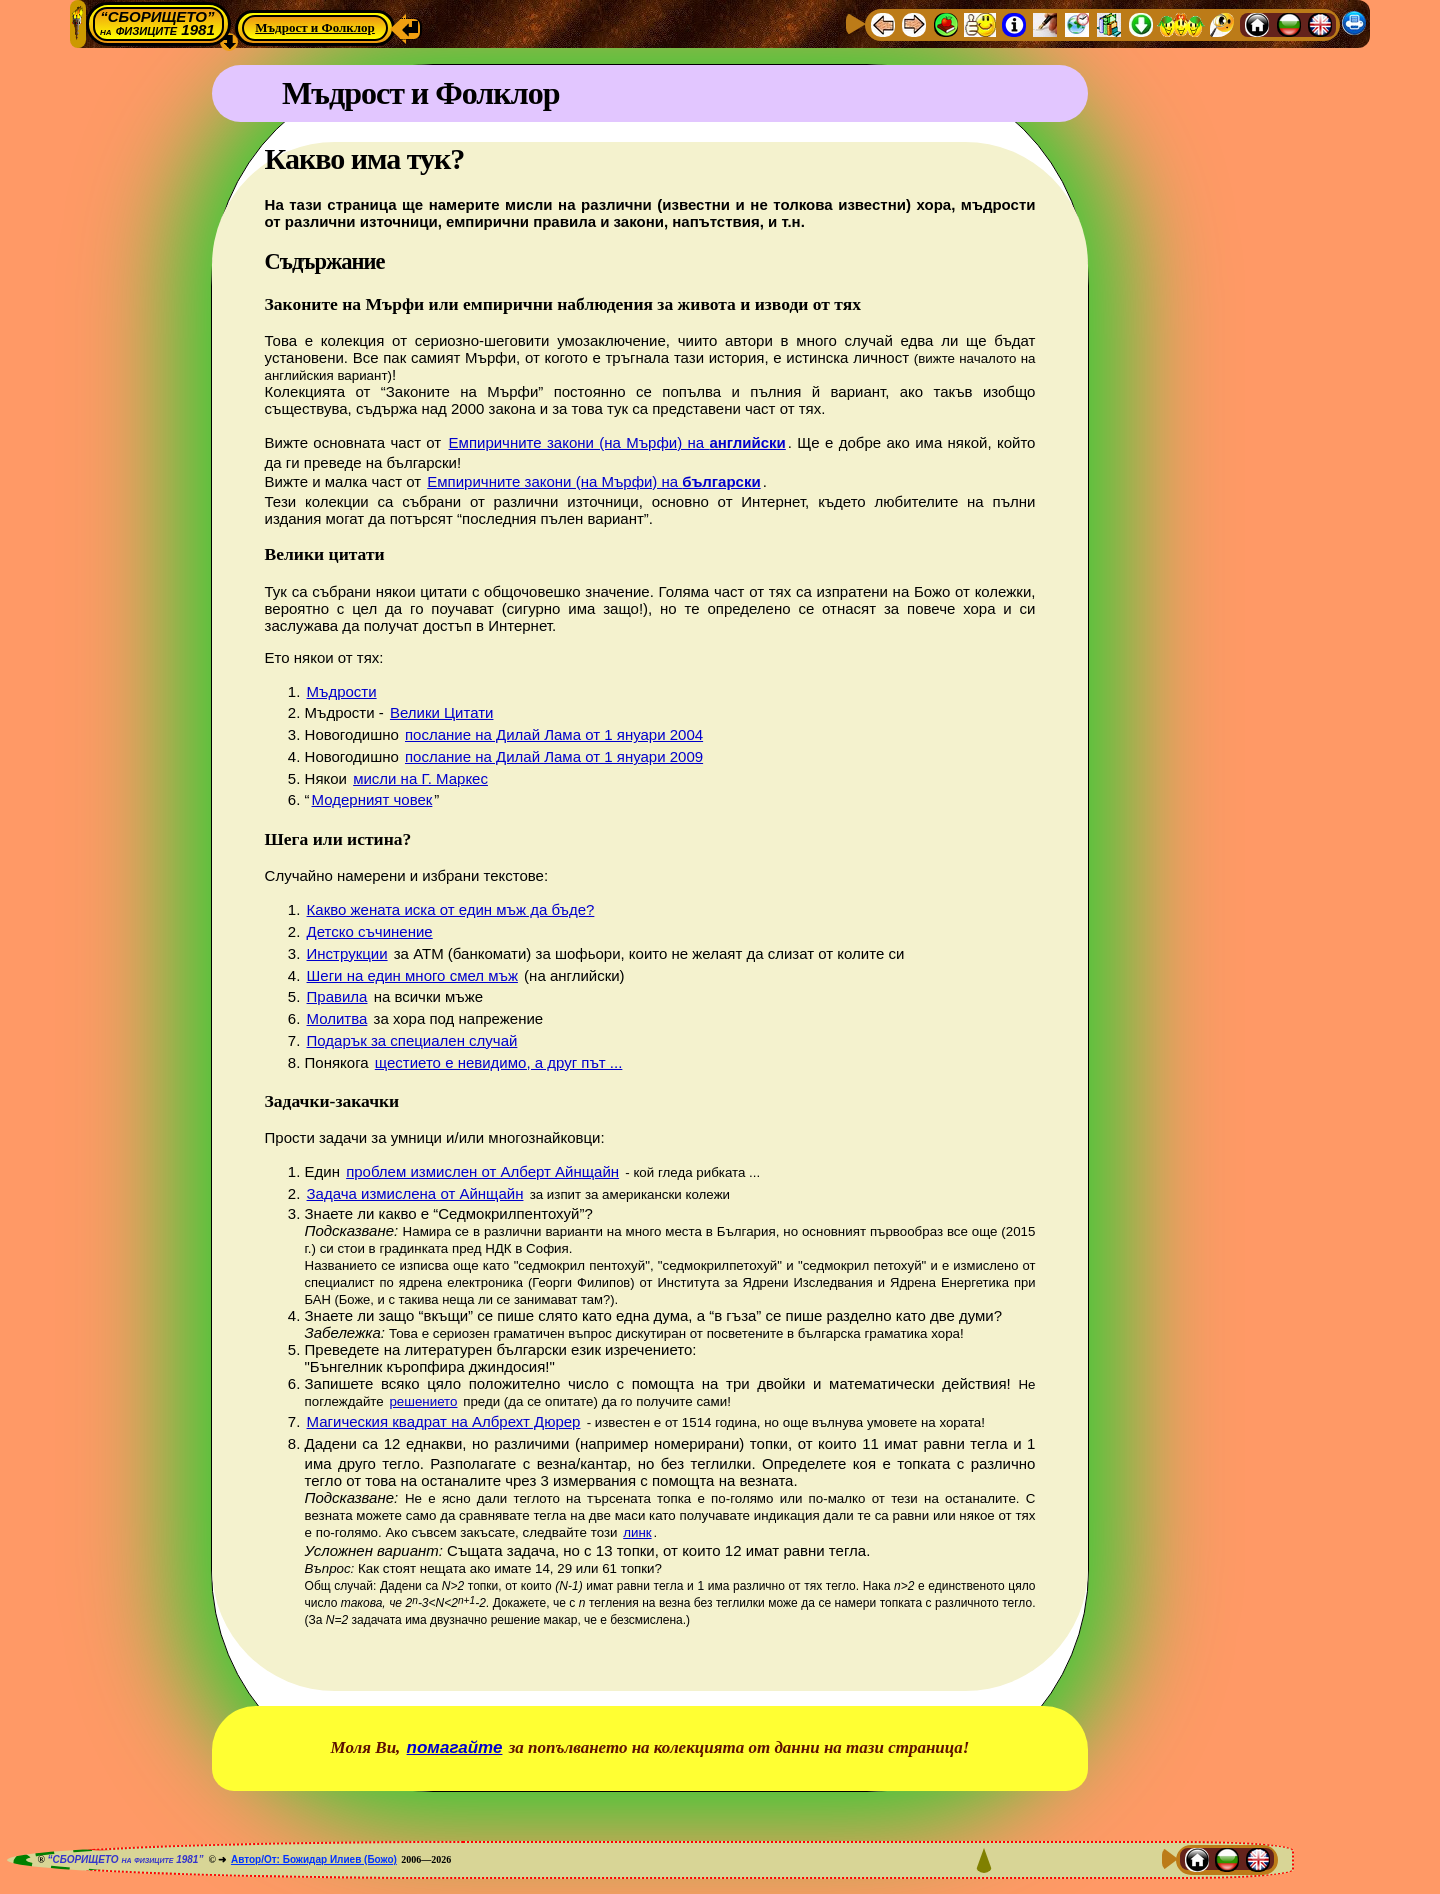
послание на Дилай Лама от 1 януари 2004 (554, 734)
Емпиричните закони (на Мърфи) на (617, 442)
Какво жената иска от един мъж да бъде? (451, 909)
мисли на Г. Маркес (420, 778)
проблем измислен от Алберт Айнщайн (482, 1171)
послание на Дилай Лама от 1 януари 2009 (554, 756)
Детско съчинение (370, 931)
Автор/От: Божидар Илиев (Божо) (314, 1859)
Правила (337, 996)
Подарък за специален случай (412, 1040)
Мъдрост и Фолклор (315, 27)
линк (637, 1532)
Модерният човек (372, 799)
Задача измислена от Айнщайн (415, 1193)
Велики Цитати (442, 712)
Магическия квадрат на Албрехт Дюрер (444, 1421)
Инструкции (347, 953)
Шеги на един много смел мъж (412, 975)
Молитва (337, 1018)
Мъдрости (342, 691)
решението (423, 1401)
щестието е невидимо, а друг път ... (499, 1062)
